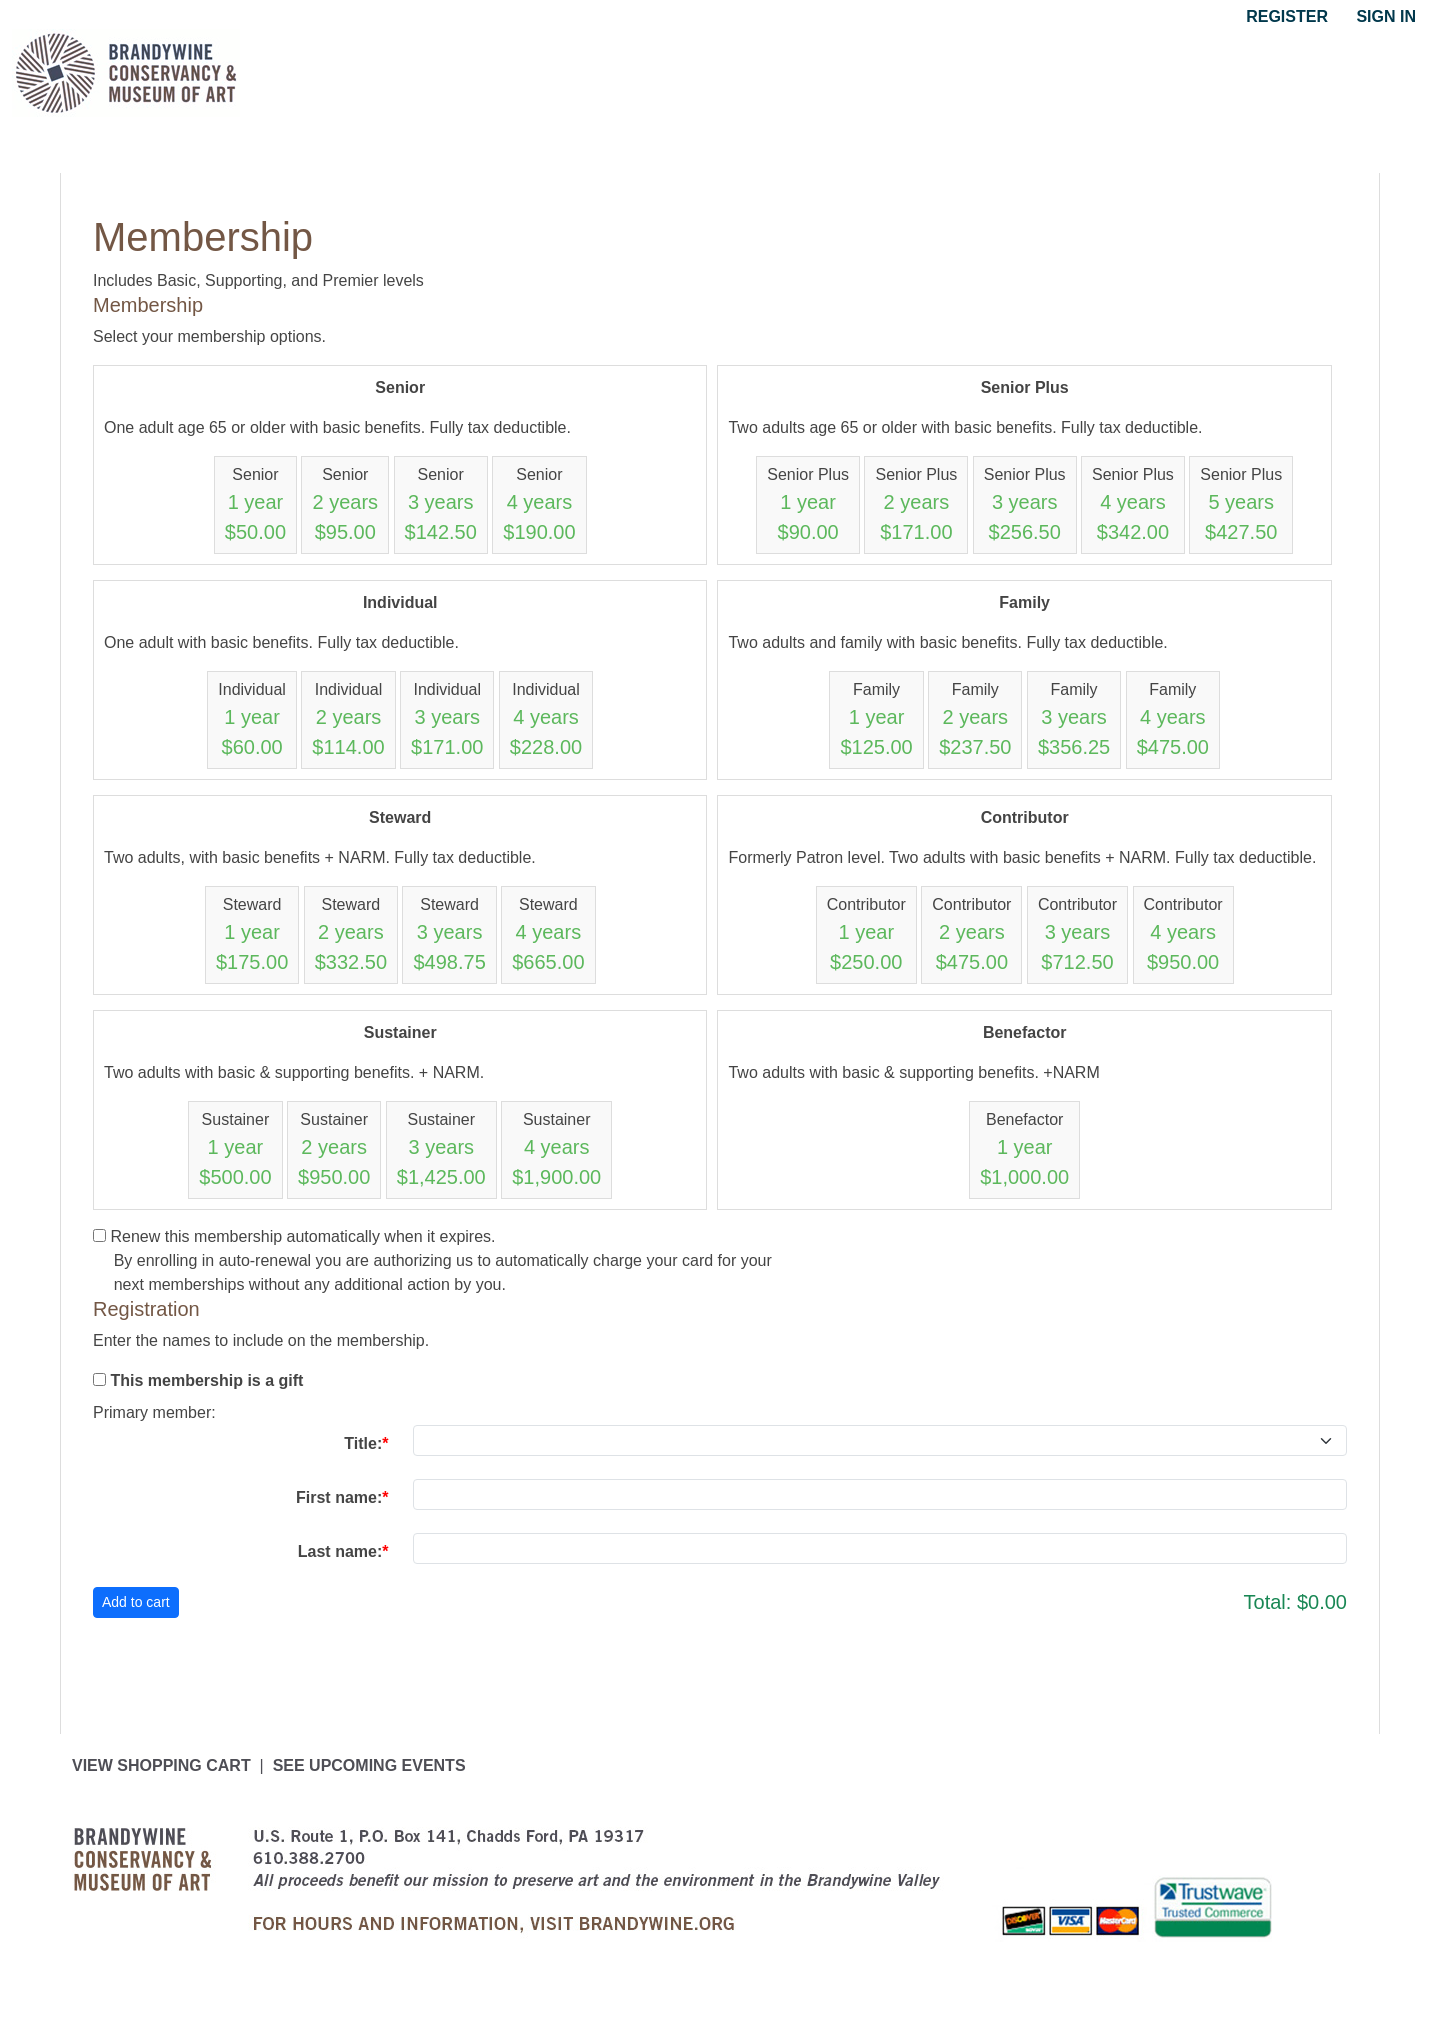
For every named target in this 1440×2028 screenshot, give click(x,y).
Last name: (340, 1551)
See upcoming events (369, 1765)
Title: (363, 1443)
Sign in (1386, 16)
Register (1287, 16)
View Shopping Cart (161, 1765)
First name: (339, 1497)
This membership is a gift (206, 1380)
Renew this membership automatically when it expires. (302, 1236)
